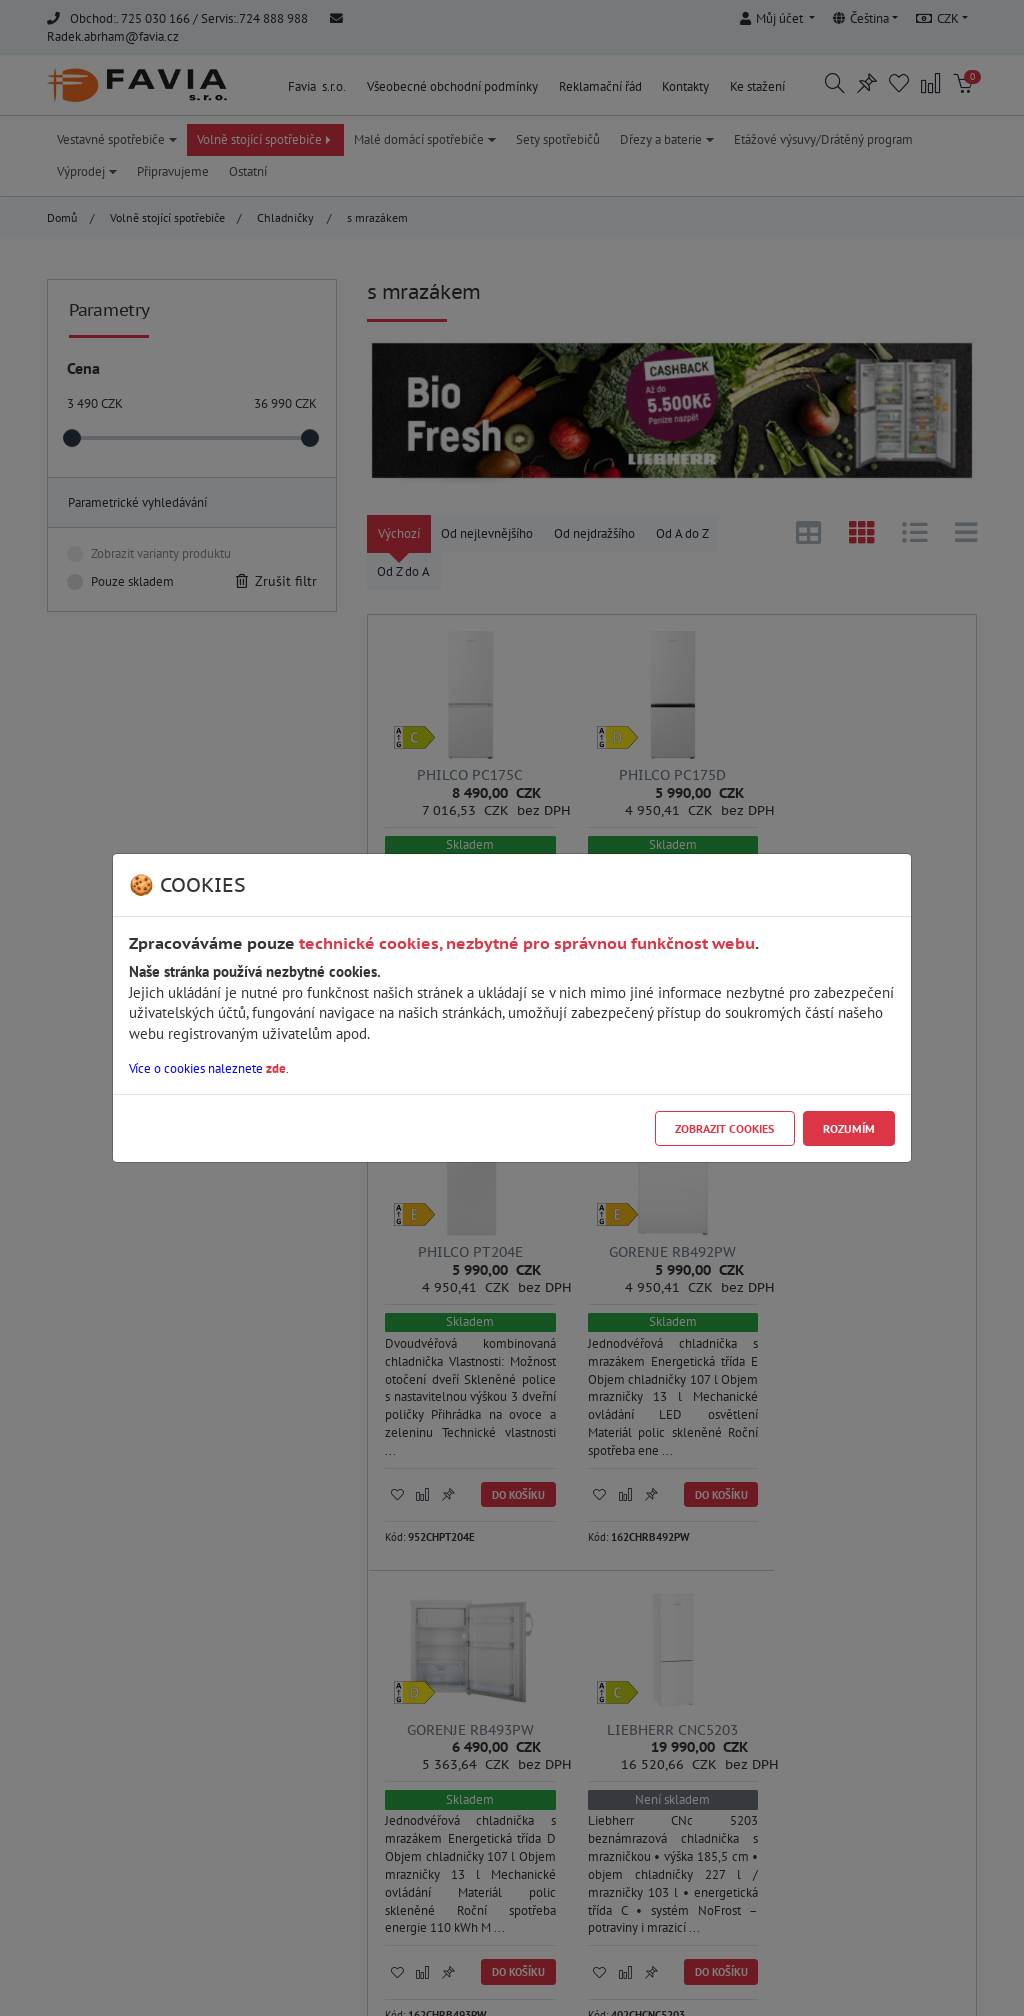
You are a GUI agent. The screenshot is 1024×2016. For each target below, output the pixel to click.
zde (276, 1068)
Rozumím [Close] (849, 1128)
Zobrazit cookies (724, 1128)
